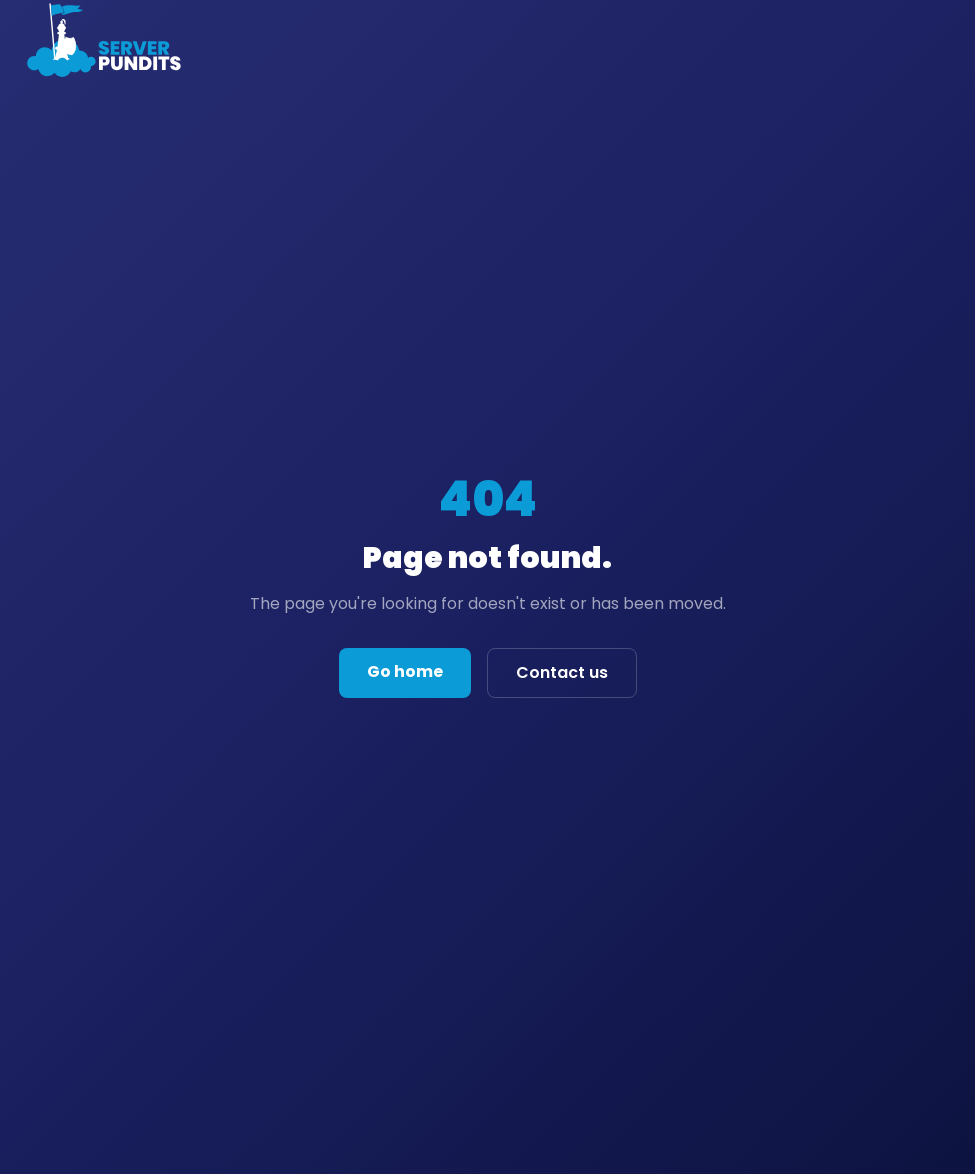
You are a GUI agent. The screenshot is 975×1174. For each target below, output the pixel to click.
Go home (405, 671)
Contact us (562, 672)
